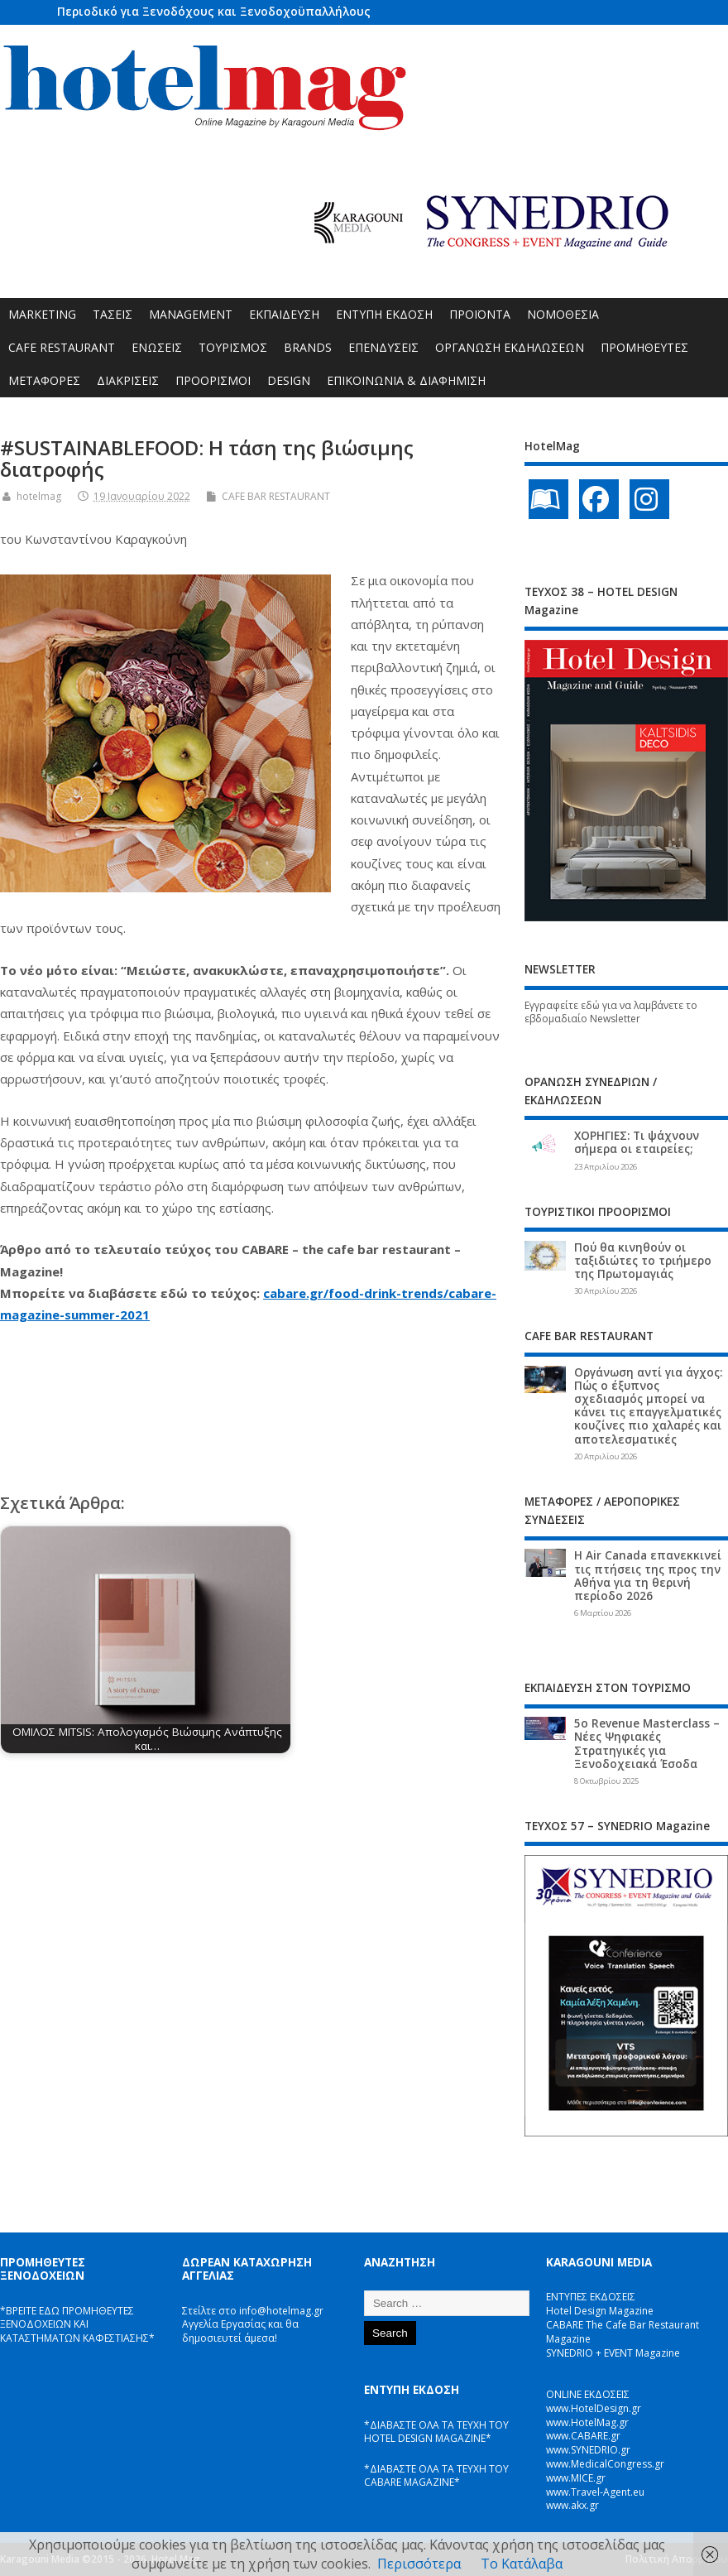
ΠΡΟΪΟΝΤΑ (479, 314)
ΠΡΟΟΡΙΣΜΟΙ (213, 380)
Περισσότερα (419, 2563)
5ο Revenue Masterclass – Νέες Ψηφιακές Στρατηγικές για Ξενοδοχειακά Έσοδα (647, 1743)
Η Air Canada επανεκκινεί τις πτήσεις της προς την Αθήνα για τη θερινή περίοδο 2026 (647, 1575)
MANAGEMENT (190, 314)
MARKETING (42, 314)
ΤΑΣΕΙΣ (112, 314)
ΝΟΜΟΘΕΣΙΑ (563, 314)
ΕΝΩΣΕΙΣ (157, 347)
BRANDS (308, 347)
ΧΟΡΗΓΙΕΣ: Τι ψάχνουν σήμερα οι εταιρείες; (636, 1142)
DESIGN (288, 380)
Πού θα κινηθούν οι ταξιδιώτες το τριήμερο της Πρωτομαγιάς (642, 1260)
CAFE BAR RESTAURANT (276, 496)
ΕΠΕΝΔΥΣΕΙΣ (383, 347)
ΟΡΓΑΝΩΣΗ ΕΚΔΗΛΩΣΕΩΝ (509, 347)
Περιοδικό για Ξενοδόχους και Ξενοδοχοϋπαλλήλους (214, 11)
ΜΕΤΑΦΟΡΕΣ (44, 380)
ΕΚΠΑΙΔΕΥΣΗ (284, 314)
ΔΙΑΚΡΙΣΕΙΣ (128, 380)
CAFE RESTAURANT (61, 347)
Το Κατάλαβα (522, 2563)
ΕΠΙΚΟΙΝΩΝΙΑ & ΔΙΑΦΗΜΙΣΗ (406, 380)
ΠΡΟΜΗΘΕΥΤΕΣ (644, 347)
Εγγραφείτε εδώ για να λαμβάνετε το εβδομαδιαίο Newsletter (610, 1012)
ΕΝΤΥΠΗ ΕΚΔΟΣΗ (384, 314)
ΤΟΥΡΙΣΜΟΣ (233, 347)
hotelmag (39, 496)
